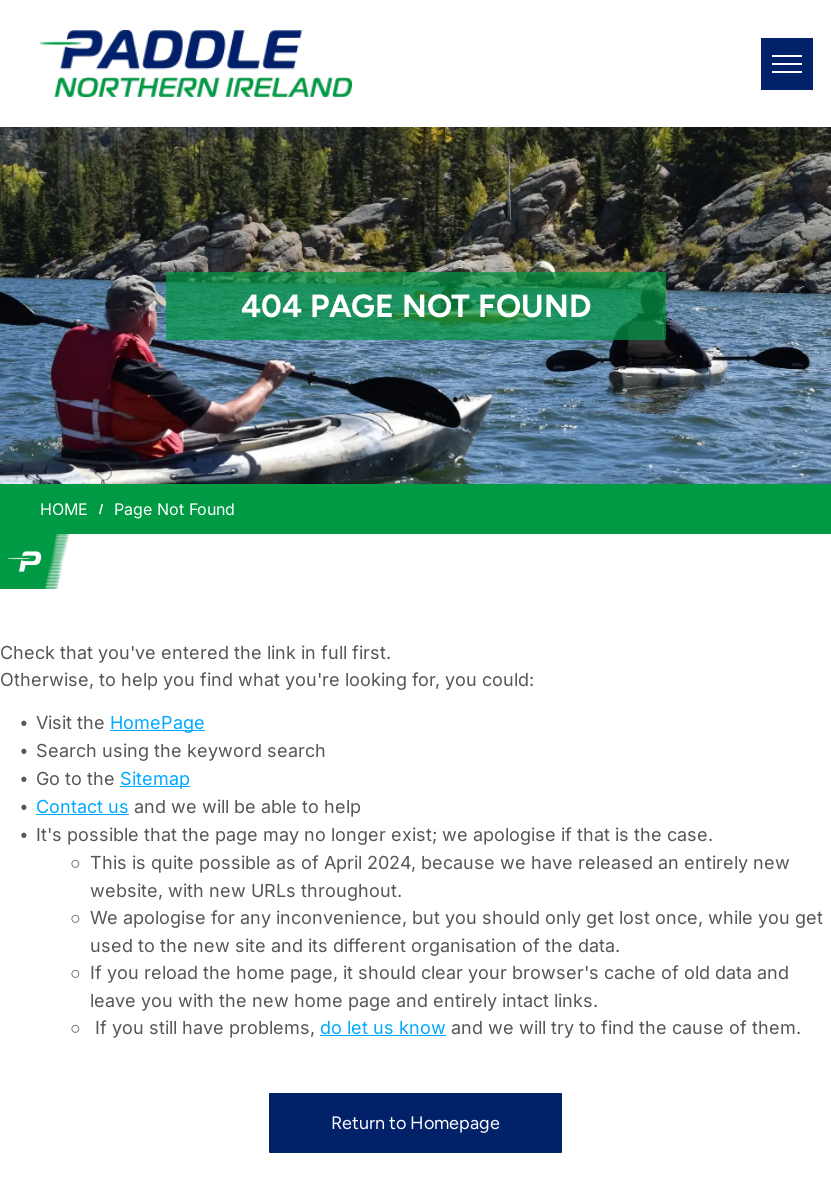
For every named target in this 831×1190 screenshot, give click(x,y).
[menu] (787, 64)
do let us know (383, 1027)
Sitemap (155, 778)
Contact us (82, 806)
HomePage (157, 722)
